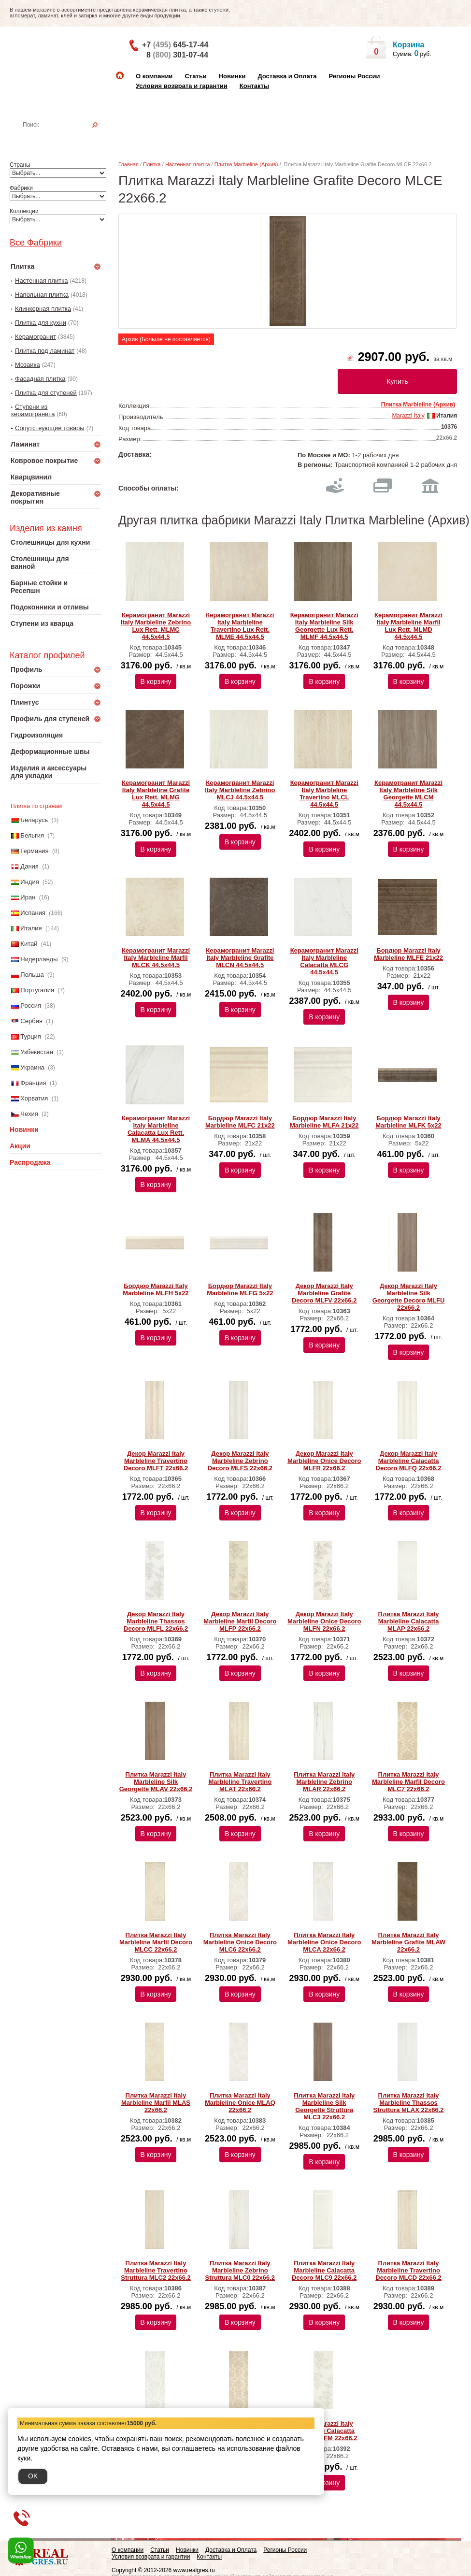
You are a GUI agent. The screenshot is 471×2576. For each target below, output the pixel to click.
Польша (31, 974)
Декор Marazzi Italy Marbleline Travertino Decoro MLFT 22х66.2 (156, 1461)
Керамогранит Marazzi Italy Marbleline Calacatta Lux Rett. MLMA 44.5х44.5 (156, 1128)
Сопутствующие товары (50, 428)
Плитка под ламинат (44, 350)
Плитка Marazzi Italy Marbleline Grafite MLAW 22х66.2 (408, 1942)
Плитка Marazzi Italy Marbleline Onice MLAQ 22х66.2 (240, 2102)
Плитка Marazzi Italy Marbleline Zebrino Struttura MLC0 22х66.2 (240, 2270)
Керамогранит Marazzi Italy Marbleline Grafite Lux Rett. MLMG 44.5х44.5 (156, 793)
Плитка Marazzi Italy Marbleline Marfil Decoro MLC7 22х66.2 (408, 1782)
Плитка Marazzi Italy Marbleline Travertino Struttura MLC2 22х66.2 (156, 2270)
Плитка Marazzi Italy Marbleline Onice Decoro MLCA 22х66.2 (324, 1942)
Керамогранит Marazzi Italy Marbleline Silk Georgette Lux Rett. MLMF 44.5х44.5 (324, 625)
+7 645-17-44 (175, 45)
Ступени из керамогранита (33, 410)
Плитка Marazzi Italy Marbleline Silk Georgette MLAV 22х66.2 (155, 1782)
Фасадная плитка (40, 378)
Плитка (152, 164)
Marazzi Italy (408, 415)
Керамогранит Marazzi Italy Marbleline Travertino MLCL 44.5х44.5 (324, 793)
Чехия (29, 1113)
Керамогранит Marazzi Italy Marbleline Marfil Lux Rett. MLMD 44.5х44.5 (408, 625)
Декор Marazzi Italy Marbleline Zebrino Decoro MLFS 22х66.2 (240, 1461)
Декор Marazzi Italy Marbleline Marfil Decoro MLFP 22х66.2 (239, 1621)
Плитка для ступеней (46, 392)
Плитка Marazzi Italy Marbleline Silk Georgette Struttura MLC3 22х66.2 (324, 2106)
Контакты (254, 85)
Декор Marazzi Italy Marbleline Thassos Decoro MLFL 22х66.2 (156, 1621)
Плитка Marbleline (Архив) (246, 164)
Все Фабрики (36, 242)
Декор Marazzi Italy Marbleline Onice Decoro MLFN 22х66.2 (324, 1621)
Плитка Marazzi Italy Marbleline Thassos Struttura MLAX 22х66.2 (408, 2102)
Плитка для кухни (40, 322)
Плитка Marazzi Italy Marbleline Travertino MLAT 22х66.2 (239, 1782)
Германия (34, 850)
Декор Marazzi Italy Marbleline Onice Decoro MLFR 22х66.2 (324, 1461)
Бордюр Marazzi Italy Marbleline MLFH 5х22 (156, 1289)
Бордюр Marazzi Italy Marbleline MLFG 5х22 (240, 1289)
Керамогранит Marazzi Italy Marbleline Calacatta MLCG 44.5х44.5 (324, 961)
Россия (30, 1005)
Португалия (37, 990)
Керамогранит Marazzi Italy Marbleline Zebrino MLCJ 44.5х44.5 (240, 790)
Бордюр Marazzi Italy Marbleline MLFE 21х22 (408, 954)
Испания (32, 912)
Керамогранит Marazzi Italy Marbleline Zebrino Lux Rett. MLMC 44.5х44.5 (156, 625)
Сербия (31, 1021)
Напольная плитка (42, 294)
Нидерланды (38, 959)
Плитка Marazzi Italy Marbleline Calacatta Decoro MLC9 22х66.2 (324, 2270)
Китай (28, 943)
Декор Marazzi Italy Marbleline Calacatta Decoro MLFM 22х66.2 (324, 2431)
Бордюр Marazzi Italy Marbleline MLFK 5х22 (408, 1121)
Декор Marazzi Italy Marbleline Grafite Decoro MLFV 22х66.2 (324, 1293)
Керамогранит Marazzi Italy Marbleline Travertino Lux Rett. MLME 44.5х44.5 (240, 625)
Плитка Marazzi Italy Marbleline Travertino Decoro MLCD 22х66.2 (408, 2270)
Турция (30, 1036)
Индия (29, 881)
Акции (20, 1146)
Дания (29, 866)
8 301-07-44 (177, 55)
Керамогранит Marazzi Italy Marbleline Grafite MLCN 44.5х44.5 (240, 958)
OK (33, 2476)
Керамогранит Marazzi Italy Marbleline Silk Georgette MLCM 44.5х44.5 (408, 793)
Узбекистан (36, 1052)
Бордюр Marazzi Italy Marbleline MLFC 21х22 (240, 1121)
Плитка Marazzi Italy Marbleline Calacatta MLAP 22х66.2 (408, 1621)
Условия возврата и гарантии (182, 85)
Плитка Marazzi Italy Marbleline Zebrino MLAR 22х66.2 (324, 1782)
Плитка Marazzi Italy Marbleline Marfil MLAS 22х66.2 (155, 2102)
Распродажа (30, 1162)
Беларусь (34, 820)
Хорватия (34, 1098)
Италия (31, 928)
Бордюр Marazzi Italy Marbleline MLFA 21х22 (324, 1121)
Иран (27, 897)
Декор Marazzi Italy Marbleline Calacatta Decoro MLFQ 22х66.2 (409, 1461)
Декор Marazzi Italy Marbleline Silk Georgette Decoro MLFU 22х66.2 (408, 1296)
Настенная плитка (65, 138)
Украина (32, 1067)
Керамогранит (35, 336)
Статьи (195, 76)
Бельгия (32, 835)
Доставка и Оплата (286, 76)
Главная (128, 164)
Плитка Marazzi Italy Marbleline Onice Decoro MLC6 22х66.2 (240, 1942)
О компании (154, 76)
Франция (33, 1082)
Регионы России (354, 76)
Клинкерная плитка (43, 308)
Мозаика (27, 364)
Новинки (232, 76)
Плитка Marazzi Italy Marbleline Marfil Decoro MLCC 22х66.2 (155, 1942)
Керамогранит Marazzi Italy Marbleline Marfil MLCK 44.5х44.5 (156, 958)
